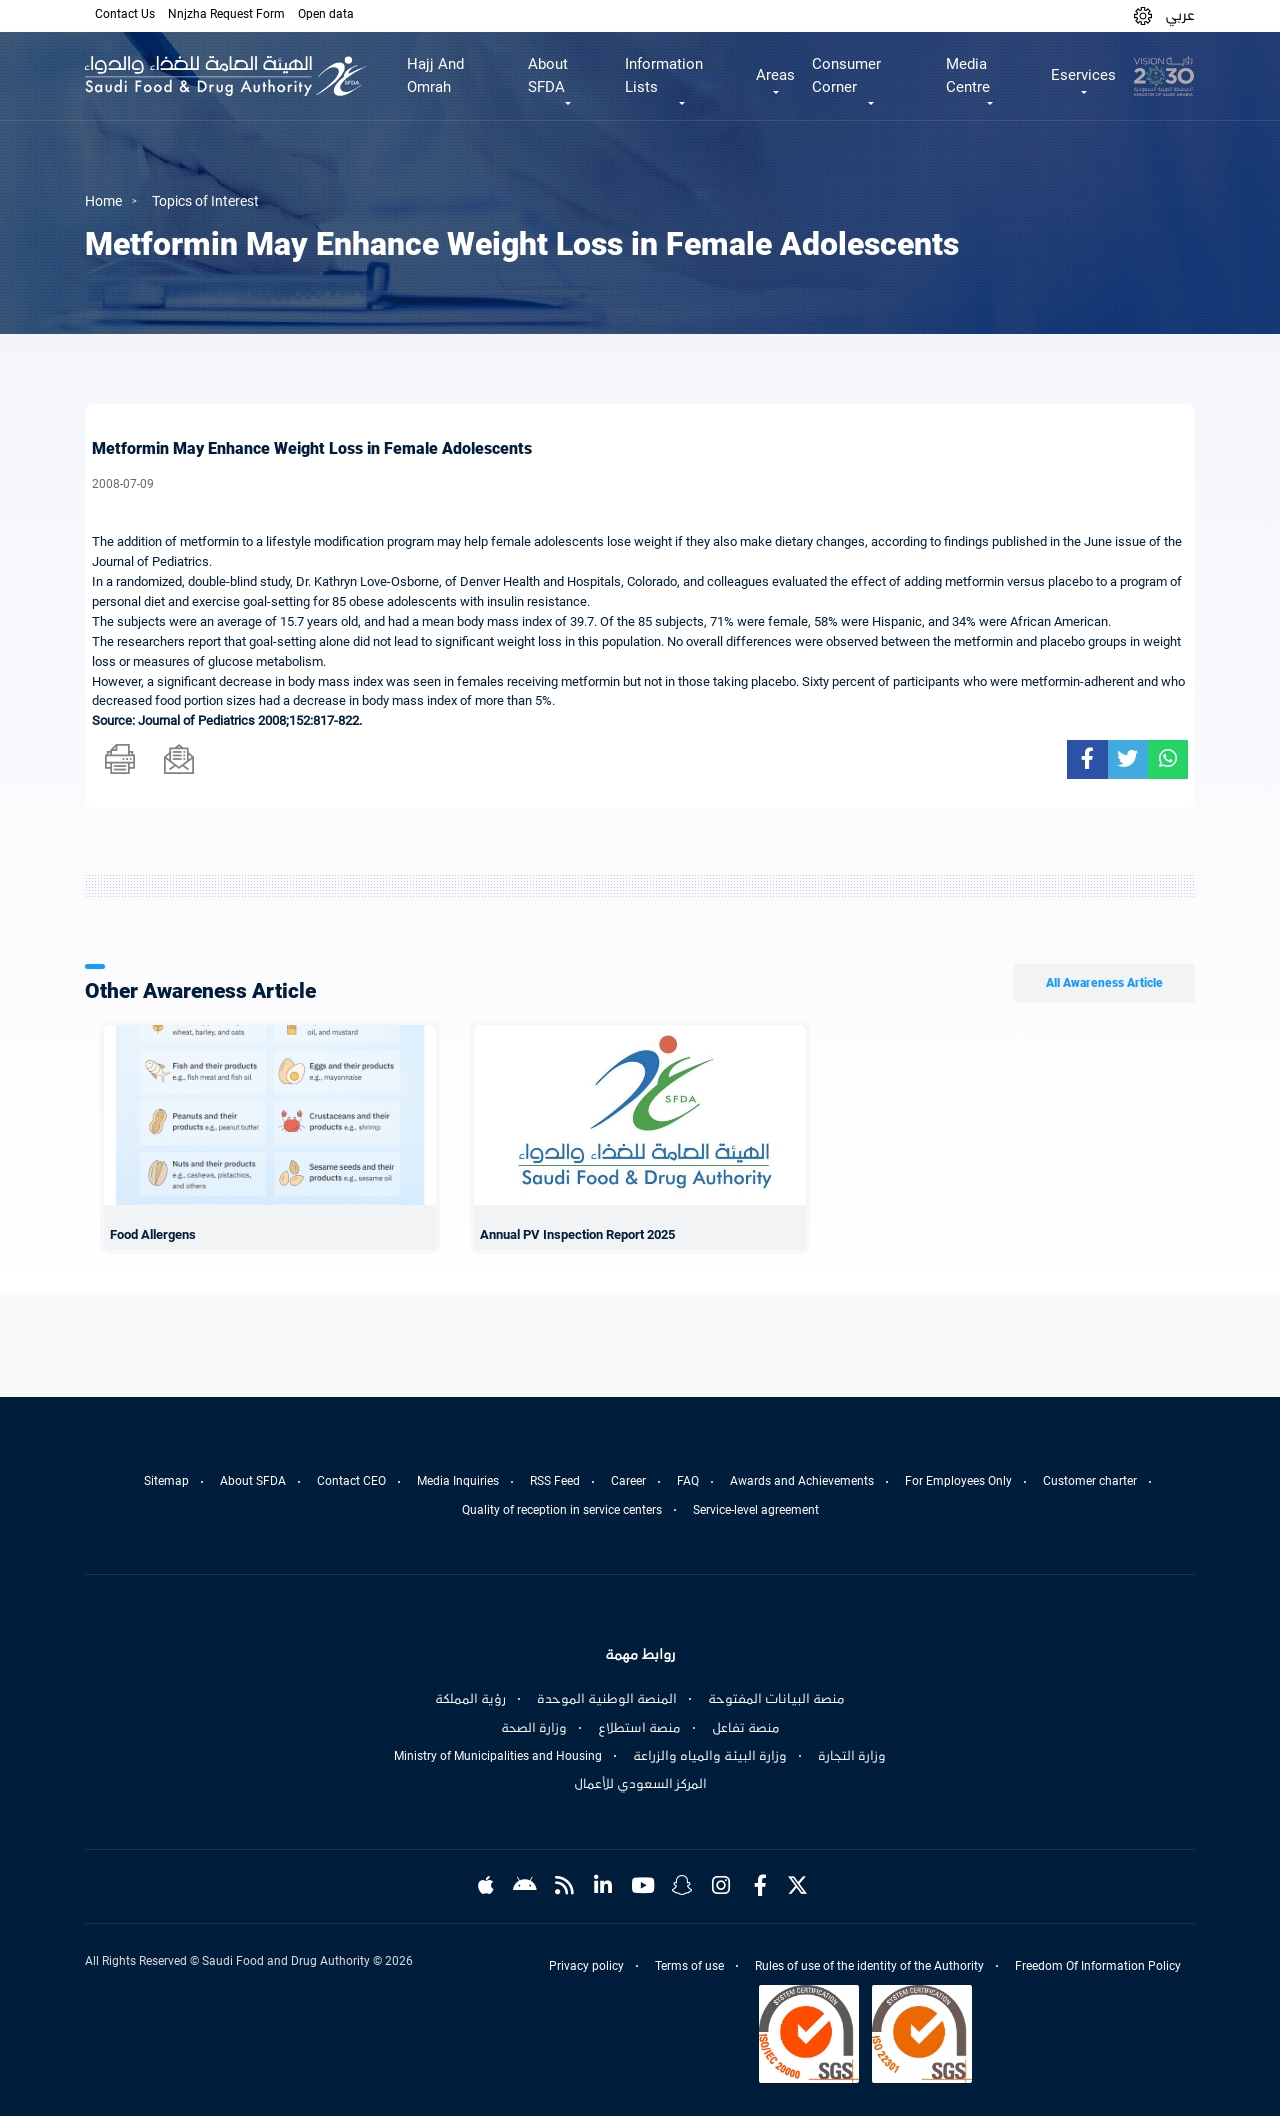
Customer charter (1090, 1481)
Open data (326, 14)
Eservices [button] (1083, 75)
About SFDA (253, 1481)
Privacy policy (586, 1966)
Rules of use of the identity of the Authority (869, 1966)
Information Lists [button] (664, 75)
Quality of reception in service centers (562, 1510)
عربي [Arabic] (1180, 15)
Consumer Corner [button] (846, 75)
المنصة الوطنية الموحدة (607, 1699)
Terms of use (689, 1966)
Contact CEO (351, 1481)
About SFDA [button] (548, 75)
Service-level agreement (756, 1510)
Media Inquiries (458, 1481)
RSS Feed (555, 1481)
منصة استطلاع (639, 1728)
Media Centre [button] (968, 75)
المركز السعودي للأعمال (640, 1784)
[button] (1143, 15)
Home (103, 201)
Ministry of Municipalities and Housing (498, 1756)
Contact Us (125, 14)
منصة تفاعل (746, 1728)
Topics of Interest (205, 201)
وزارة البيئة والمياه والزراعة (710, 1756)
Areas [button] (775, 75)
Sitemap (166, 1481)
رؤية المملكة (470, 1699)
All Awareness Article (1104, 983)
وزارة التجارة (852, 1756)
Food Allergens (153, 1234)
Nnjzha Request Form (226, 14)
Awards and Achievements (802, 1481)
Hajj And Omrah (435, 75)
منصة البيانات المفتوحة (776, 1699)
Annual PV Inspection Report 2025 (577, 1234)
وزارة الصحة (534, 1728)
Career (628, 1481)
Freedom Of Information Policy (1098, 1966)
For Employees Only (958, 1481)
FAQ (688, 1481)
